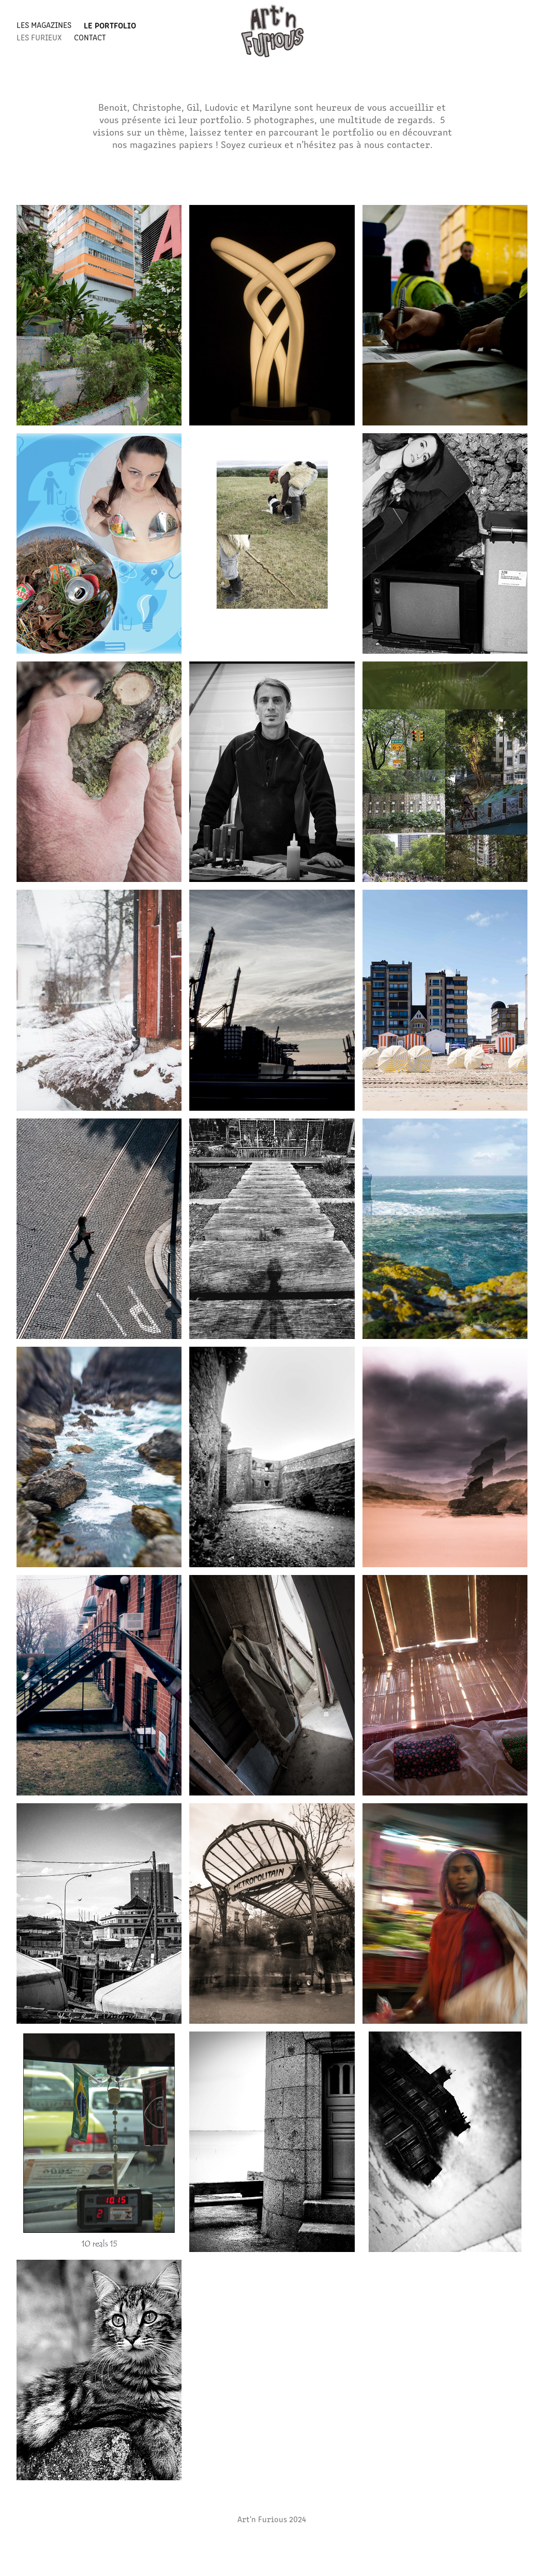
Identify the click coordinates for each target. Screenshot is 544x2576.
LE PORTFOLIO (110, 25)
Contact (90, 37)
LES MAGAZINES (44, 24)
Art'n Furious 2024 (271, 2518)
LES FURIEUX (39, 37)
